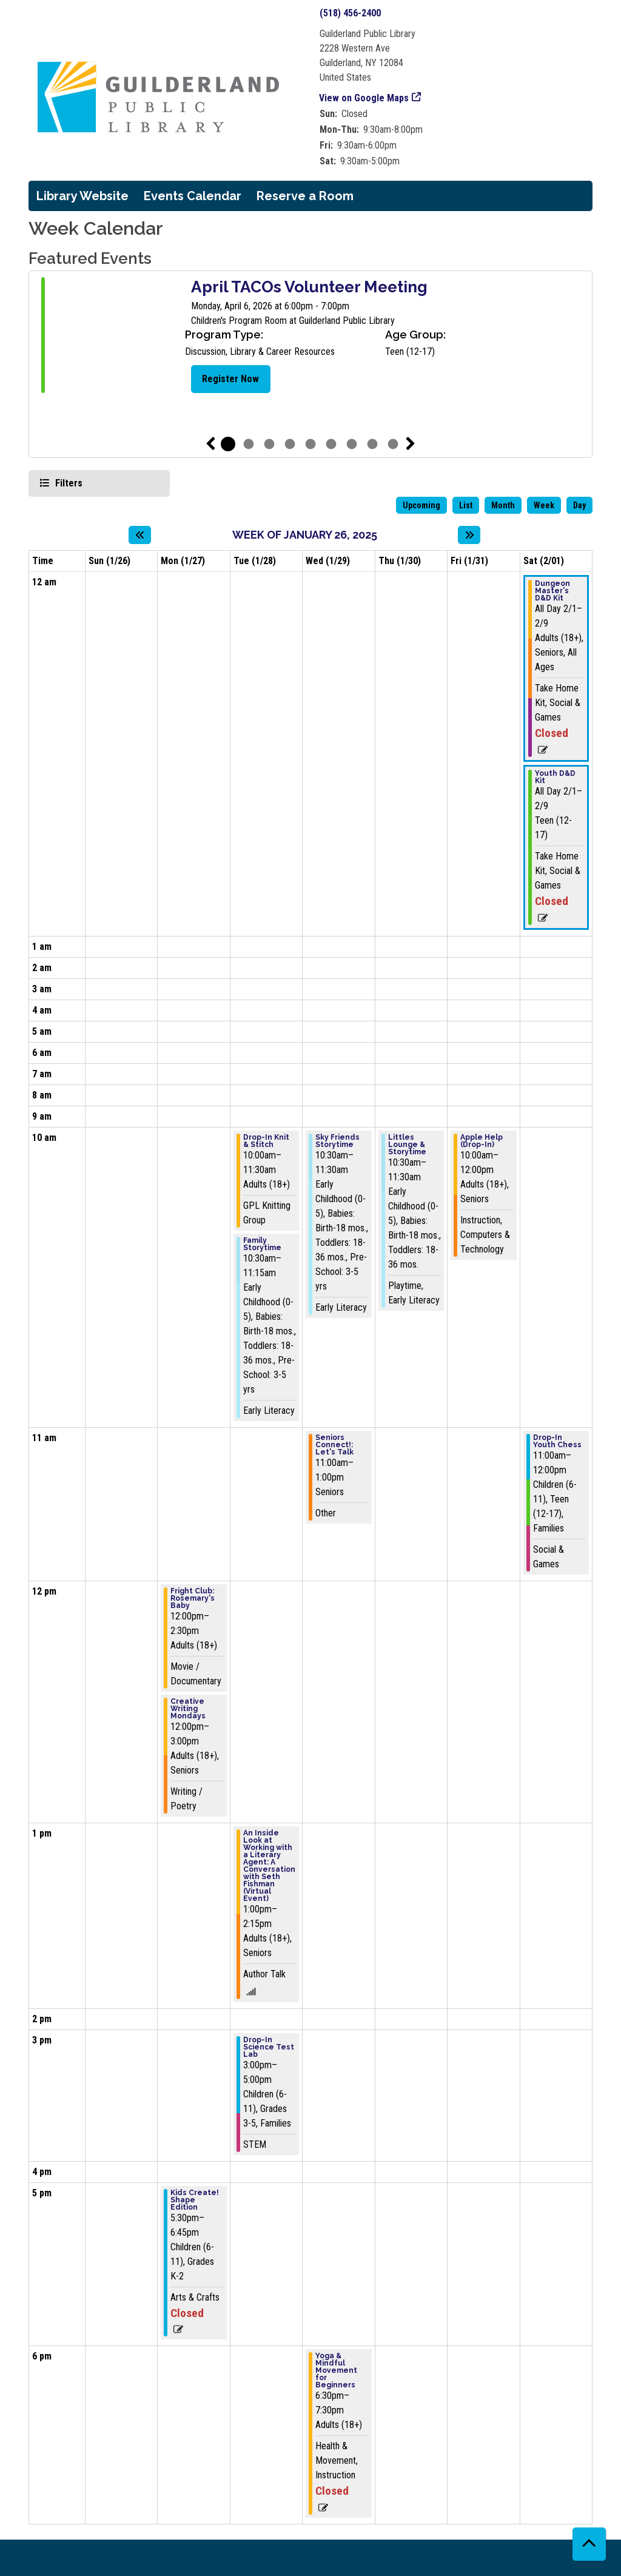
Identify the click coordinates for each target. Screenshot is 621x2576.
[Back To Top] (589, 2544)
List (465, 505)
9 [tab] (393, 444)
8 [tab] (372, 444)
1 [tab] (228, 444)
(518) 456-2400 (350, 13)
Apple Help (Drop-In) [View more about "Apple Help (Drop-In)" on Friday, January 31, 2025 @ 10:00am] (481, 1141)
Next (410, 444)
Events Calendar (192, 196)
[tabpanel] (310, 337)
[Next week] (469, 535)
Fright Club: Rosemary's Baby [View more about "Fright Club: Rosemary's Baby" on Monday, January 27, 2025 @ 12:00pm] (192, 1598)
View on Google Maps (364, 98)
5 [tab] (310, 444)
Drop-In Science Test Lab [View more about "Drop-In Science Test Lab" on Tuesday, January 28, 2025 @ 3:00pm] (268, 2047)
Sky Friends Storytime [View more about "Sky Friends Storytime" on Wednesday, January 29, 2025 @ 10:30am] (337, 1141)
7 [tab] (351, 444)
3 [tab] (269, 444)
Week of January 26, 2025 (304, 534)
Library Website (82, 196)
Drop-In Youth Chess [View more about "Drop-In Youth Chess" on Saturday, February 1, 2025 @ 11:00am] (557, 1441)
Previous (210, 444)
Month (503, 505)
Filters (67, 482)
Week (544, 505)
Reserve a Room (305, 196)
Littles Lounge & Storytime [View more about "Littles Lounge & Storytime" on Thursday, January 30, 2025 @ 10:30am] (407, 1144)
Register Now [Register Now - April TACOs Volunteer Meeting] (230, 379)
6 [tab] (331, 444)
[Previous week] (140, 535)
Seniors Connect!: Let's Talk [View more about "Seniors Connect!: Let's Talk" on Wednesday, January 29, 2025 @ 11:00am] (334, 1445)
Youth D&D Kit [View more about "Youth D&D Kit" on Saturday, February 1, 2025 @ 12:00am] (555, 777)
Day (579, 505)
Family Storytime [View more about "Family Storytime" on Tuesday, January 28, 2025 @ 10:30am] (262, 1244)
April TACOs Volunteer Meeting (309, 286)
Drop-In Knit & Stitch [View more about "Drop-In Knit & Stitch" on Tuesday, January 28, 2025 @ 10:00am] (266, 1141)
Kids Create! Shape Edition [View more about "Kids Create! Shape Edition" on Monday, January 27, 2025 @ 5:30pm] (194, 2200)
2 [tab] (248, 444)
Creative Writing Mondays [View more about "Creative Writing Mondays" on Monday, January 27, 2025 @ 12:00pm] (188, 1709)
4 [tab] (290, 444)
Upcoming (421, 505)
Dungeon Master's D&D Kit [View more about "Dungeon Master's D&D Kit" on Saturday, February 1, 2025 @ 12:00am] (552, 591)
